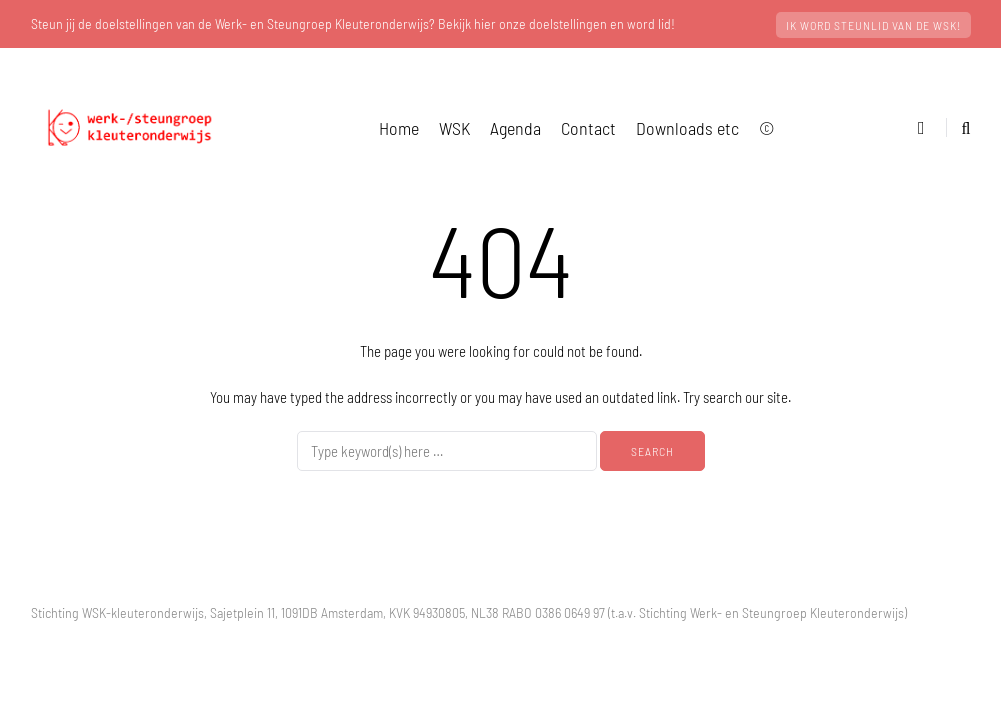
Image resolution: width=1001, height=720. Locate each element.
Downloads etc (687, 128)
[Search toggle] (958, 127)
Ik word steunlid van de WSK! (873, 25)
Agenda (515, 128)
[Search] (447, 451)
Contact (588, 128)
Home (399, 128)
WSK (454, 128)
